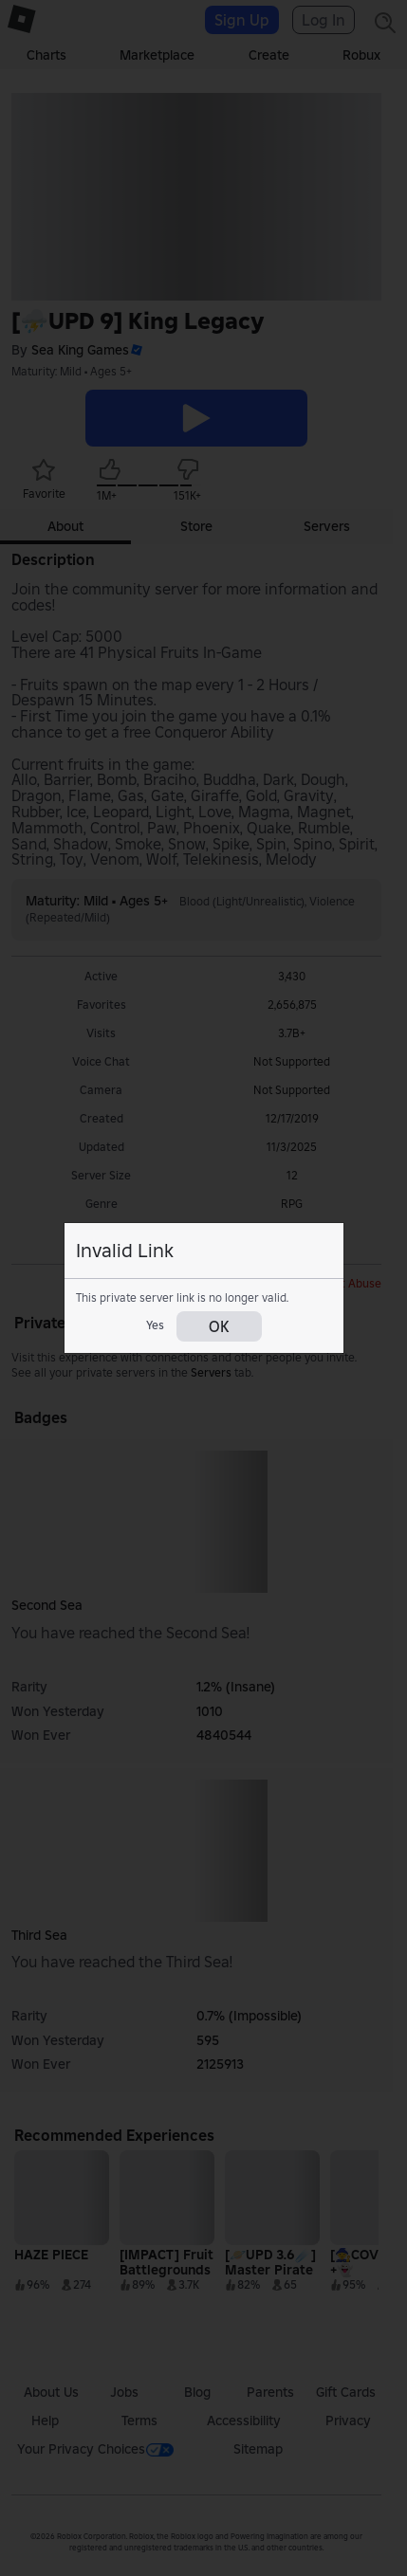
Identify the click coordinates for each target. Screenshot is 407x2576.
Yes (155, 1325)
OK (219, 1326)
